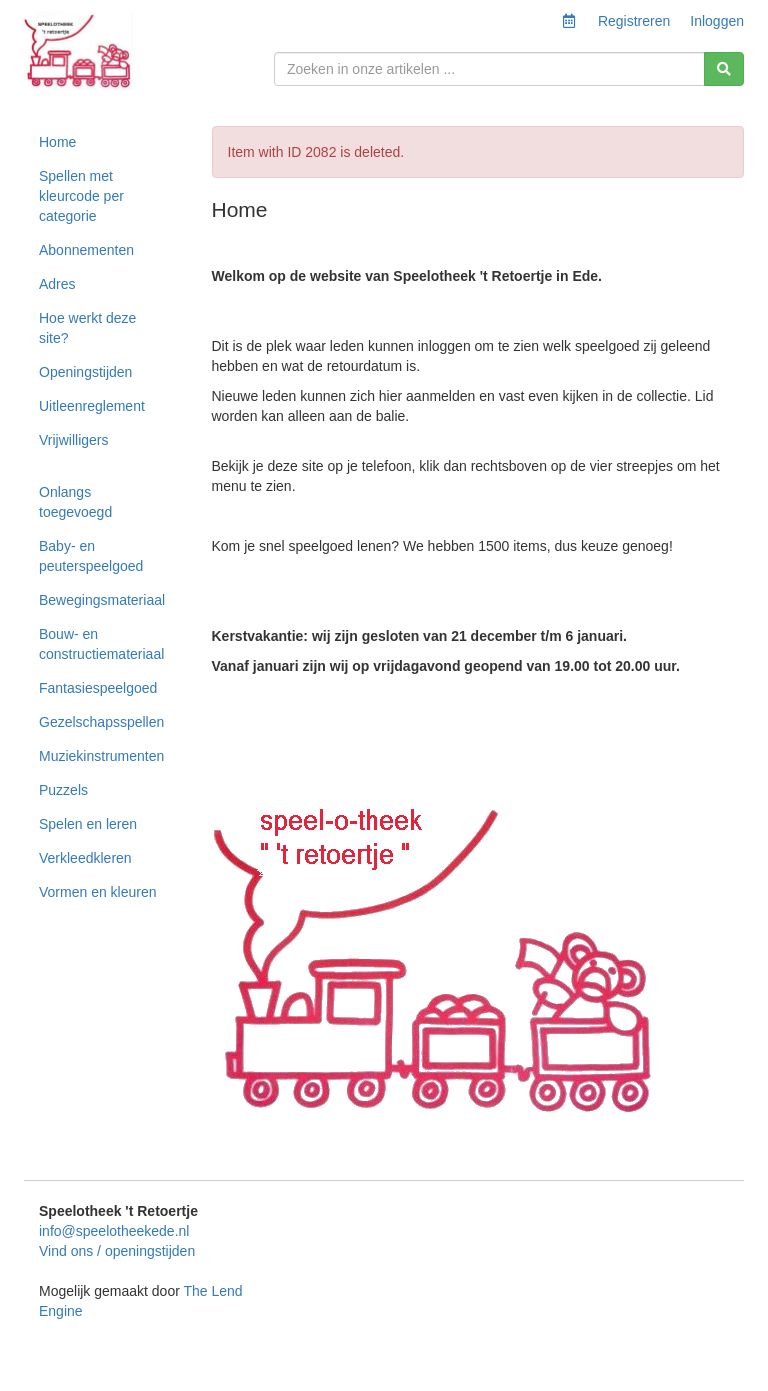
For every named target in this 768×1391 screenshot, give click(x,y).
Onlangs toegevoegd (75, 502)
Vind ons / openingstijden (117, 1251)
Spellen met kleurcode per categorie (81, 196)
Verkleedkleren (85, 858)
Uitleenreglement (92, 406)
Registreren (634, 21)
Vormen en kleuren (98, 892)
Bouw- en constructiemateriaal (101, 644)
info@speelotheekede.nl (114, 1231)
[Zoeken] (724, 69)
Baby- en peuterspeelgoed (91, 556)
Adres (57, 284)
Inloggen (717, 21)
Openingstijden (85, 372)
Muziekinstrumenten (101, 756)
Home (57, 142)
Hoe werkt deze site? (87, 328)
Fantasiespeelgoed (98, 688)
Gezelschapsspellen (101, 722)
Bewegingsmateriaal (102, 600)
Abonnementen (86, 250)
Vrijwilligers (74, 440)
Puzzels (63, 790)
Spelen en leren (88, 824)
